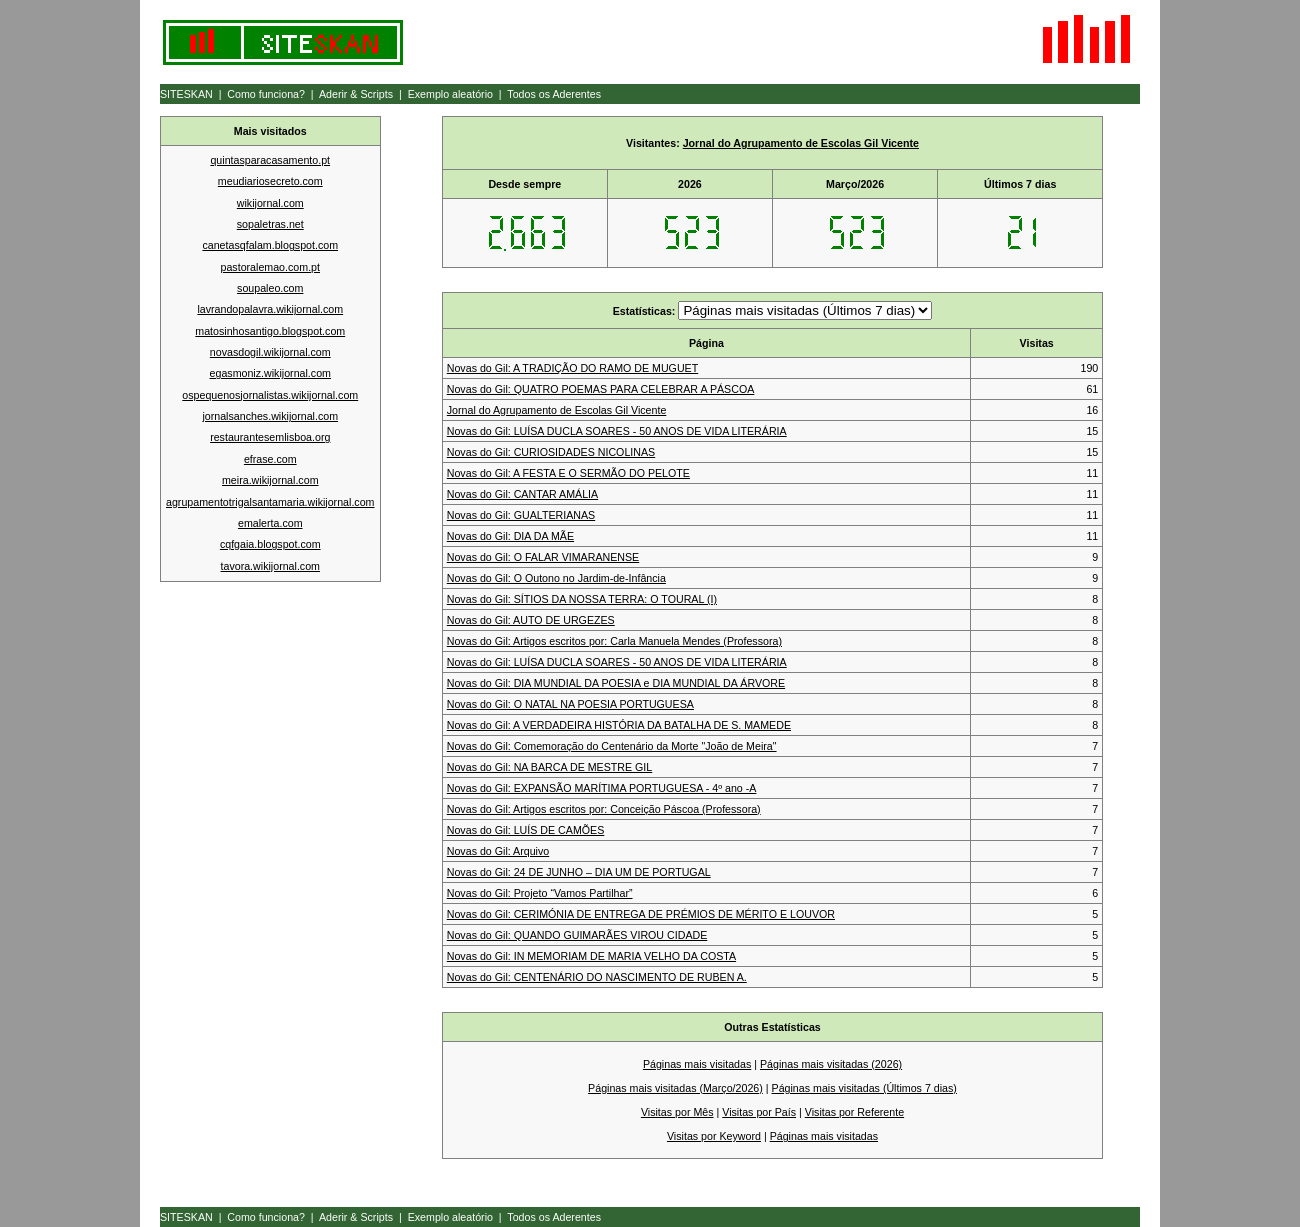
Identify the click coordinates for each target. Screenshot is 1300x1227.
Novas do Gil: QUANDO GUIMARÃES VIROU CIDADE (577, 935)
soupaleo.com (270, 288)
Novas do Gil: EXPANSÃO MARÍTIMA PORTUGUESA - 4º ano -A (602, 788)
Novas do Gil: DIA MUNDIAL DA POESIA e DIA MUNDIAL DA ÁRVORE (616, 683)
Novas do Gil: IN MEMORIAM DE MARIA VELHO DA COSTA (591, 956)
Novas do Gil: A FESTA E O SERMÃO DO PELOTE (568, 473)
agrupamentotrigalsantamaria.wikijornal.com (270, 502)
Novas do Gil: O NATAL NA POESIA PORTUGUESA (570, 704)
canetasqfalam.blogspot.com (270, 245)
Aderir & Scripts (356, 94)
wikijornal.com (270, 203)
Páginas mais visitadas (697, 1064)
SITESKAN (186, 94)
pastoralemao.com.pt (270, 267)
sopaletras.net (270, 224)
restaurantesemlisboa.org (270, 437)
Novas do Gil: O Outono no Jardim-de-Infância (556, 578)
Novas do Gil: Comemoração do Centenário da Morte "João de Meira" (612, 746)
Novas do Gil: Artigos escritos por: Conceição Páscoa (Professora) (604, 809)
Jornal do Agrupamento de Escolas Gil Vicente (801, 143)
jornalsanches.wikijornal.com (270, 416)
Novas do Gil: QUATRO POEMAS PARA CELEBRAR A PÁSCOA (601, 389)
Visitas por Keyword (714, 1136)
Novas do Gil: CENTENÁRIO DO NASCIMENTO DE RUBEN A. (597, 977)
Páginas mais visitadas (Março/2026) (675, 1088)
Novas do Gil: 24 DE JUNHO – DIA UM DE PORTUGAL (579, 872)
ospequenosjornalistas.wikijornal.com (270, 395)
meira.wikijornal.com (270, 480)
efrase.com (270, 459)
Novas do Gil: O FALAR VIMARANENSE (543, 557)
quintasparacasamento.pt (270, 160)
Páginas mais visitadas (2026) (831, 1064)
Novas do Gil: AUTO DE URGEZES (531, 620)
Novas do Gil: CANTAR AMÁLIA (522, 494)
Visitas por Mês (677, 1112)
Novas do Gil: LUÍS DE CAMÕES (526, 830)
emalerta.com (270, 523)
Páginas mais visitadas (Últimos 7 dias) (864, 1088)
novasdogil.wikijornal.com (270, 352)
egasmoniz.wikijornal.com (270, 373)
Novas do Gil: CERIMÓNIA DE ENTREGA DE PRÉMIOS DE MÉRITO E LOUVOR (641, 914)
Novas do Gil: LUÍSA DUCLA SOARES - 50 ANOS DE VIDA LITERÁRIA (617, 431)
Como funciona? (266, 94)
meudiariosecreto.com (270, 181)
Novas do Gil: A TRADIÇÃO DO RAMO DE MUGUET (572, 368)
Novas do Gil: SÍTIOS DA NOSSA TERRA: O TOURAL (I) (582, 599)
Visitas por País (759, 1112)
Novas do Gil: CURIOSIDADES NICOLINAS (551, 452)
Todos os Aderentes (554, 94)
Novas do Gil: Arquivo (498, 851)
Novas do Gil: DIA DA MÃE (510, 536)
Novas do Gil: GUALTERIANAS (521, 515)
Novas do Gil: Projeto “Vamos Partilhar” (540, 893)
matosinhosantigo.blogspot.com (270, 331)
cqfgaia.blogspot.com (270, 544)
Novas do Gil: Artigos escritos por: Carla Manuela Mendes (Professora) (614, 641)
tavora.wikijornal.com (271, 566)
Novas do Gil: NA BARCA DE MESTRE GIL (550, 767)
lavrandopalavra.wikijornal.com (270, 309)
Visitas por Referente (854, 1112)
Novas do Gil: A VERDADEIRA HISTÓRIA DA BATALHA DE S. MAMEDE (619, 725)
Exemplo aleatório (450, 94)
